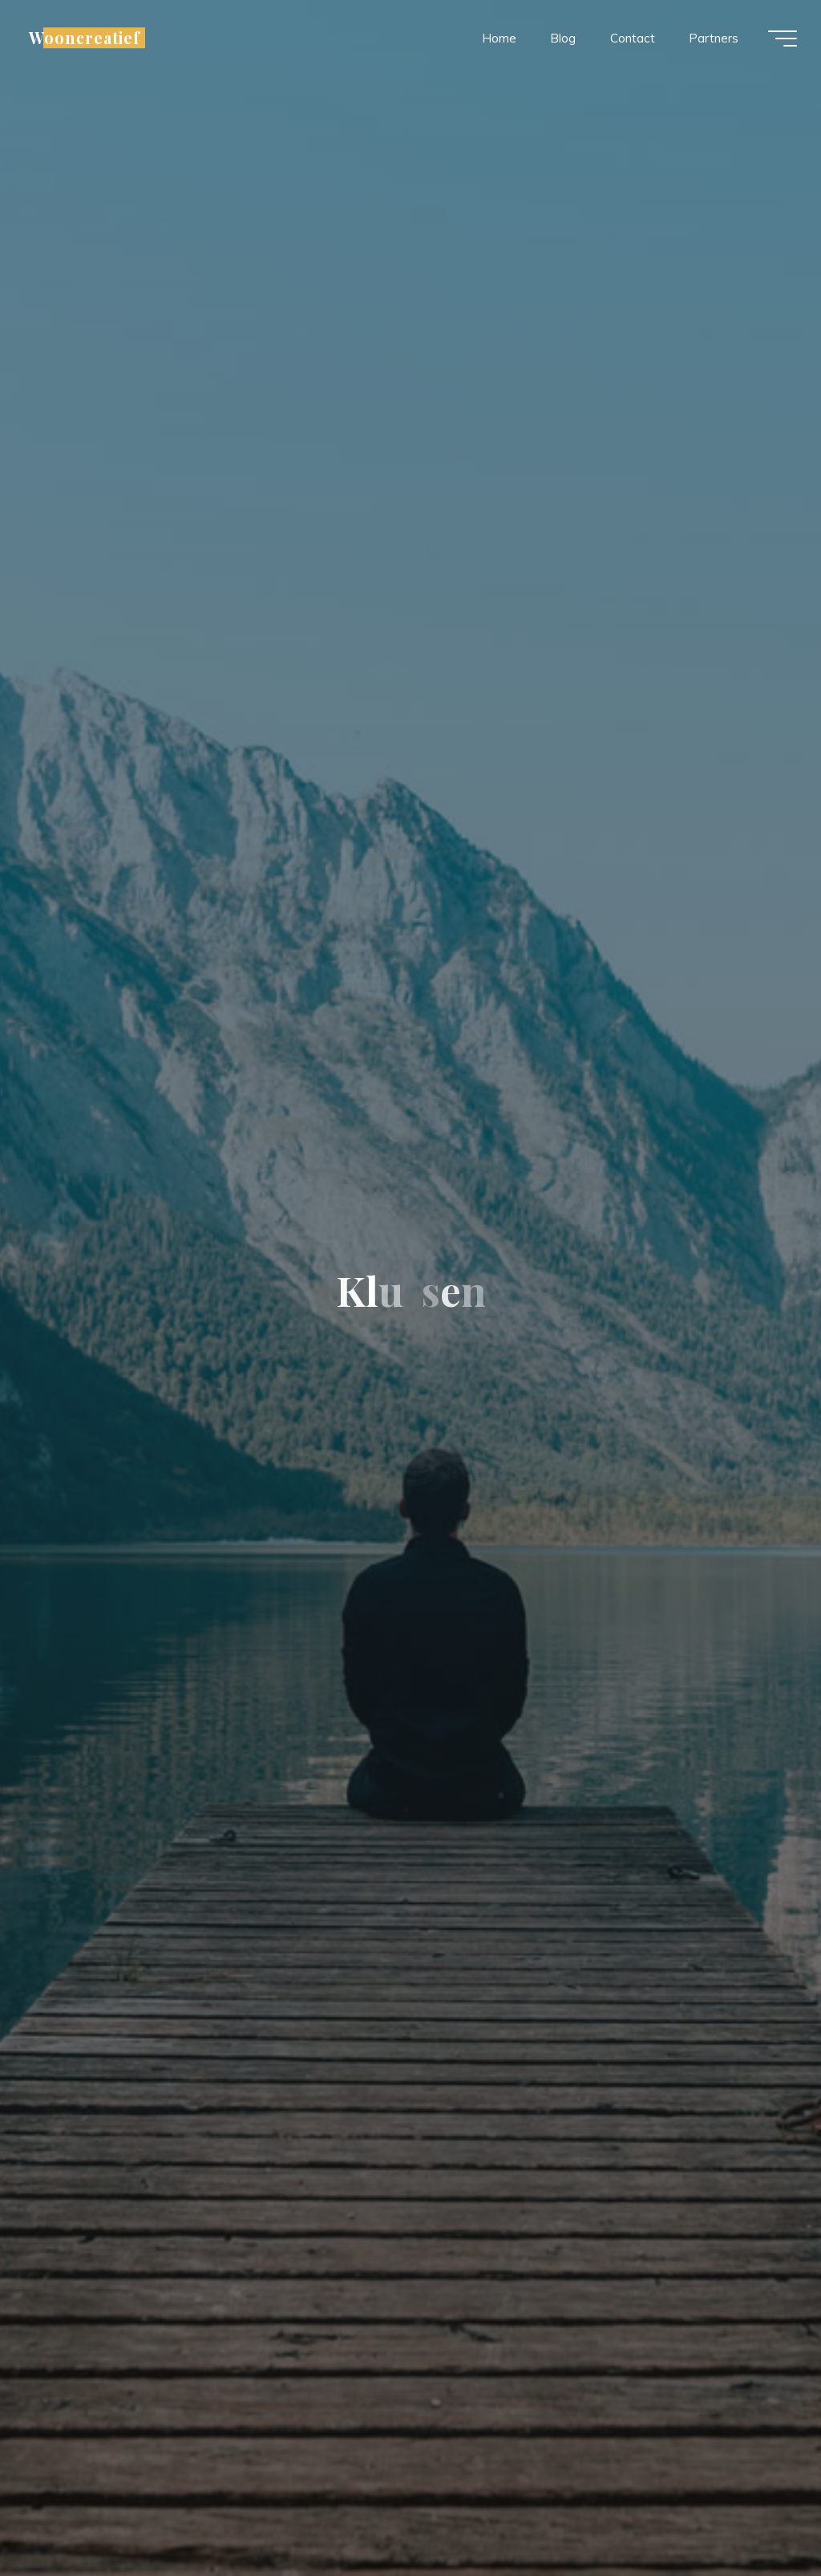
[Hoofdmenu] (782, 38)
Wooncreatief (84, 37)
